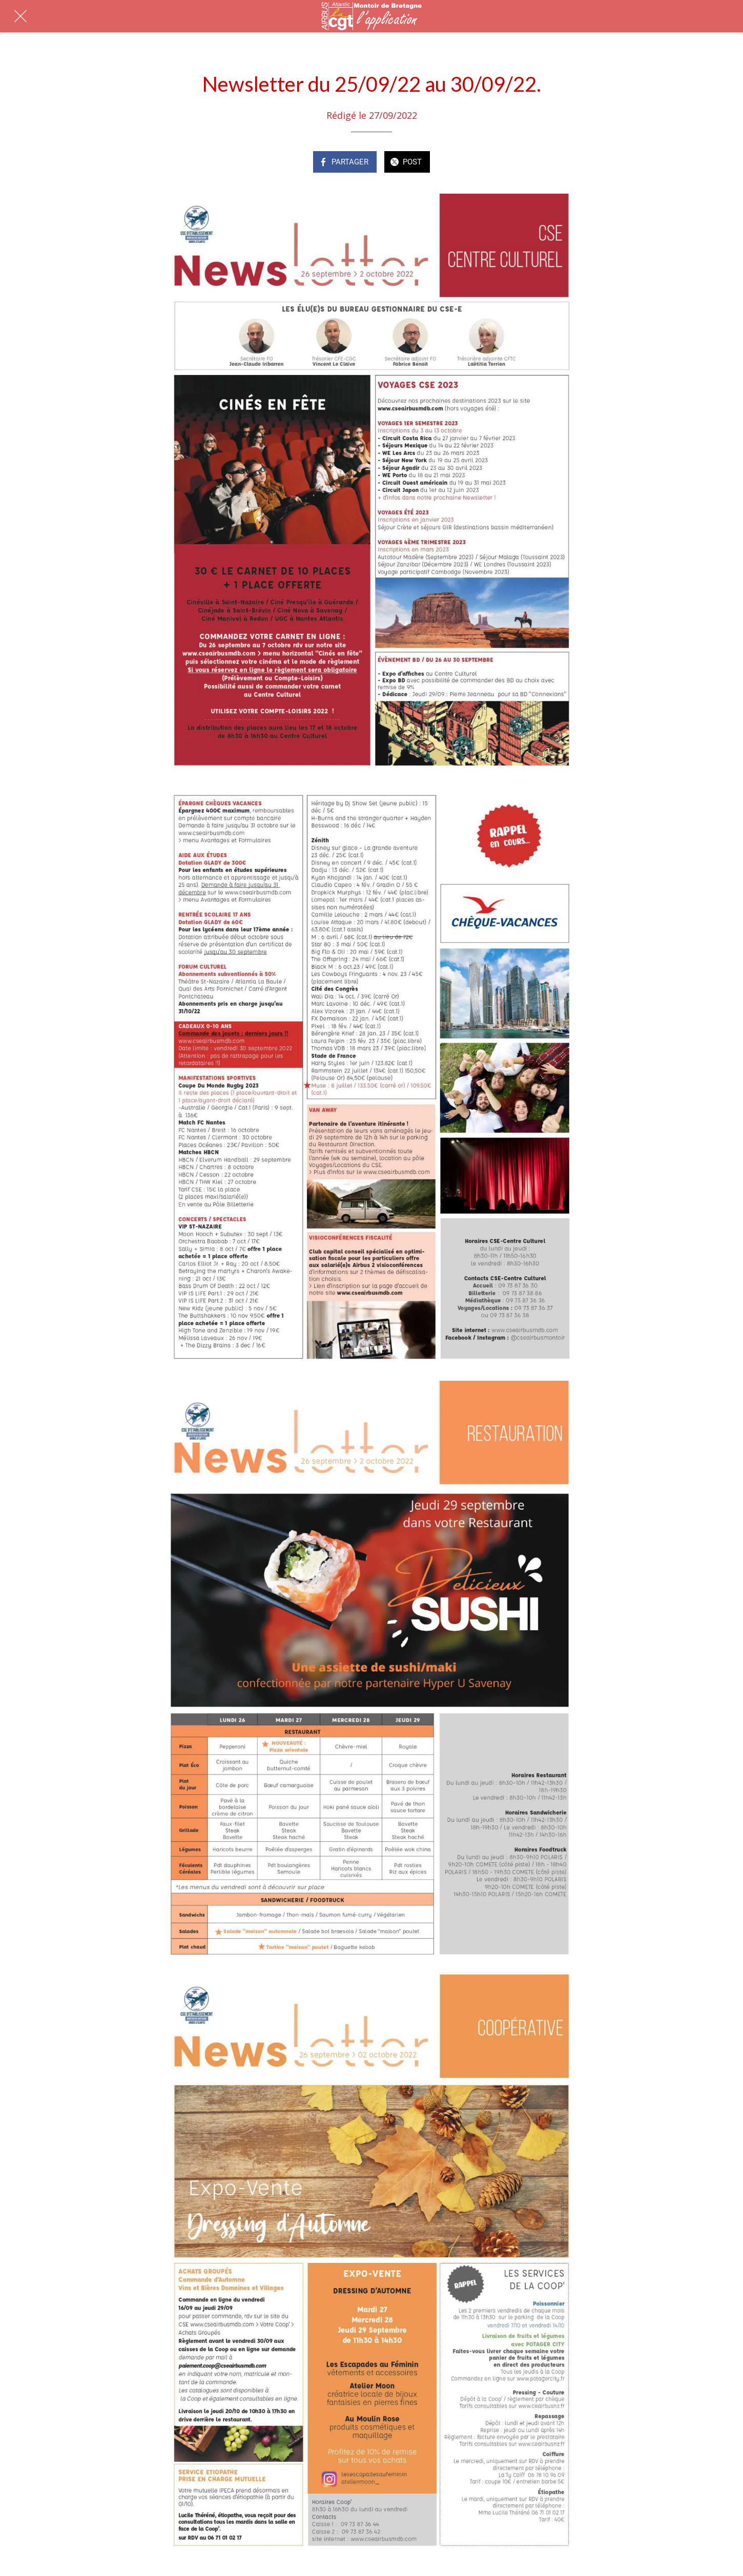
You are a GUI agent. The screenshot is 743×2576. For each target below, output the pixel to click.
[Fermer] (20, 16)
